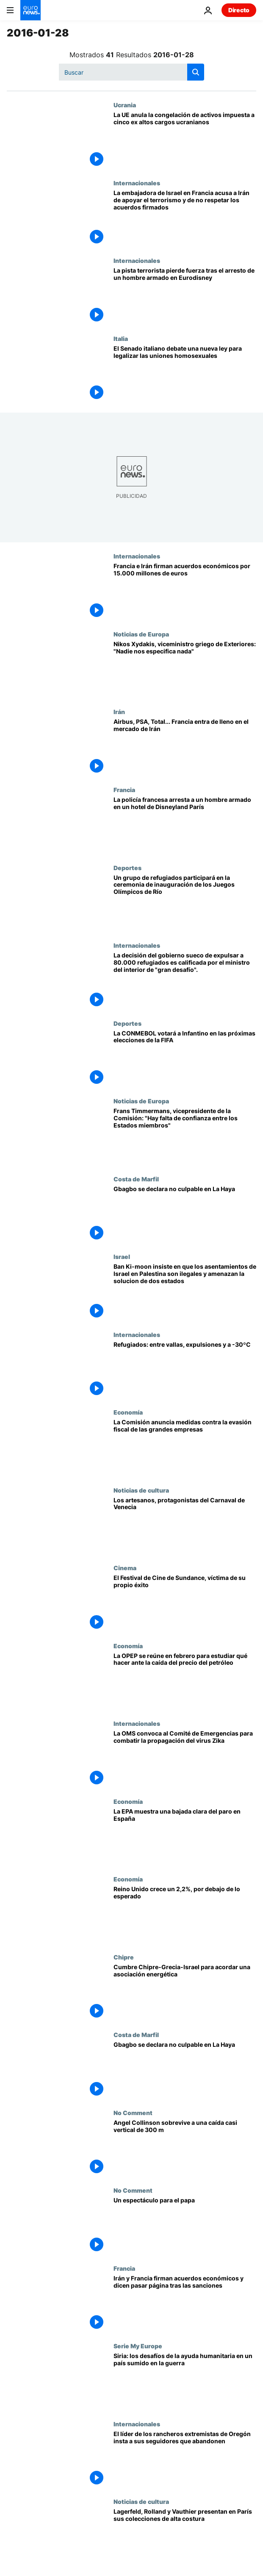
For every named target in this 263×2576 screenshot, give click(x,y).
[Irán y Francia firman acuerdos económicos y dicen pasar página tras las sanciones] (185, 2304)
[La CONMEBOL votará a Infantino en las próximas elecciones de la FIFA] (185, 1059)
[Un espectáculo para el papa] (185, 2226)
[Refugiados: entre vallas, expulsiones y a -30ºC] (185, 1370)
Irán (119, 711)
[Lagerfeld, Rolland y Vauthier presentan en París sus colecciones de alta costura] (185, 2537)
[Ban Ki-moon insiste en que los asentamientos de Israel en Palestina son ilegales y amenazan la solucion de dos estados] (185, 1292)
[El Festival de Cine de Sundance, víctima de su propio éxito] (185, 1603)
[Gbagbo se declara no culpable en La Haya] (185, 1214)
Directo (238, 10)
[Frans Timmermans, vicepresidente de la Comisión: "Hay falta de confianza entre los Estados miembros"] (185, 1136)
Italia (121, 338)
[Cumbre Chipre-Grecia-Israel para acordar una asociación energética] (185, 1992)
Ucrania (125, 104)
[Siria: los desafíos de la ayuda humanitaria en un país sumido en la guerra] (185, 2381)
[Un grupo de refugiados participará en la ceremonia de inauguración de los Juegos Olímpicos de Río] (185, 903)
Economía (128, 1412)
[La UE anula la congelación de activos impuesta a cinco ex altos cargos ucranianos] (185, 140)
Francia (124, 789)
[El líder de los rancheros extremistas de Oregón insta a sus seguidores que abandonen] (185, 2459)
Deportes (127, 867)
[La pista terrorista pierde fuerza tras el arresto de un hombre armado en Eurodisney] (185, 296)
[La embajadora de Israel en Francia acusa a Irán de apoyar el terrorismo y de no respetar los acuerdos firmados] (185, 218)
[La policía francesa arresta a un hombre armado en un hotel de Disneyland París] (185, 825)
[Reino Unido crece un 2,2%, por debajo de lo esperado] (185, 1914)
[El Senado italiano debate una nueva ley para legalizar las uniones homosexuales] (185, 374)
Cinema (125, 1567)
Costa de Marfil (136, 1178)
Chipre (124, 1957)
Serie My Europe (138, 2345)
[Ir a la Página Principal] (30, 10)
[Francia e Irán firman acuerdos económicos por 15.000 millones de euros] (185, 591)
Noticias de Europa (141, 634)
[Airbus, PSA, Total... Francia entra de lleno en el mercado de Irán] (185, 747)
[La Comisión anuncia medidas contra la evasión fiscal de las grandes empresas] (185, 1447)
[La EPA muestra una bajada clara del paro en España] (185, 1837)
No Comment (133, 2112)
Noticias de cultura (141, 1490)
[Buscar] (131, 72)
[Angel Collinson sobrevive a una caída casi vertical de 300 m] (185, 2148)
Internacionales (137, 182)
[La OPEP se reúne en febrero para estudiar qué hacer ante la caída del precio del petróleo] (185, 1681)
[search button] (195, 72)
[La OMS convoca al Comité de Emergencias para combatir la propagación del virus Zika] (185, 1759)
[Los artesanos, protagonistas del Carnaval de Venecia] (185, 1526)
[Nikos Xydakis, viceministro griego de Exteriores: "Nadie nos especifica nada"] (185, 669)
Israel (122, 1256)
